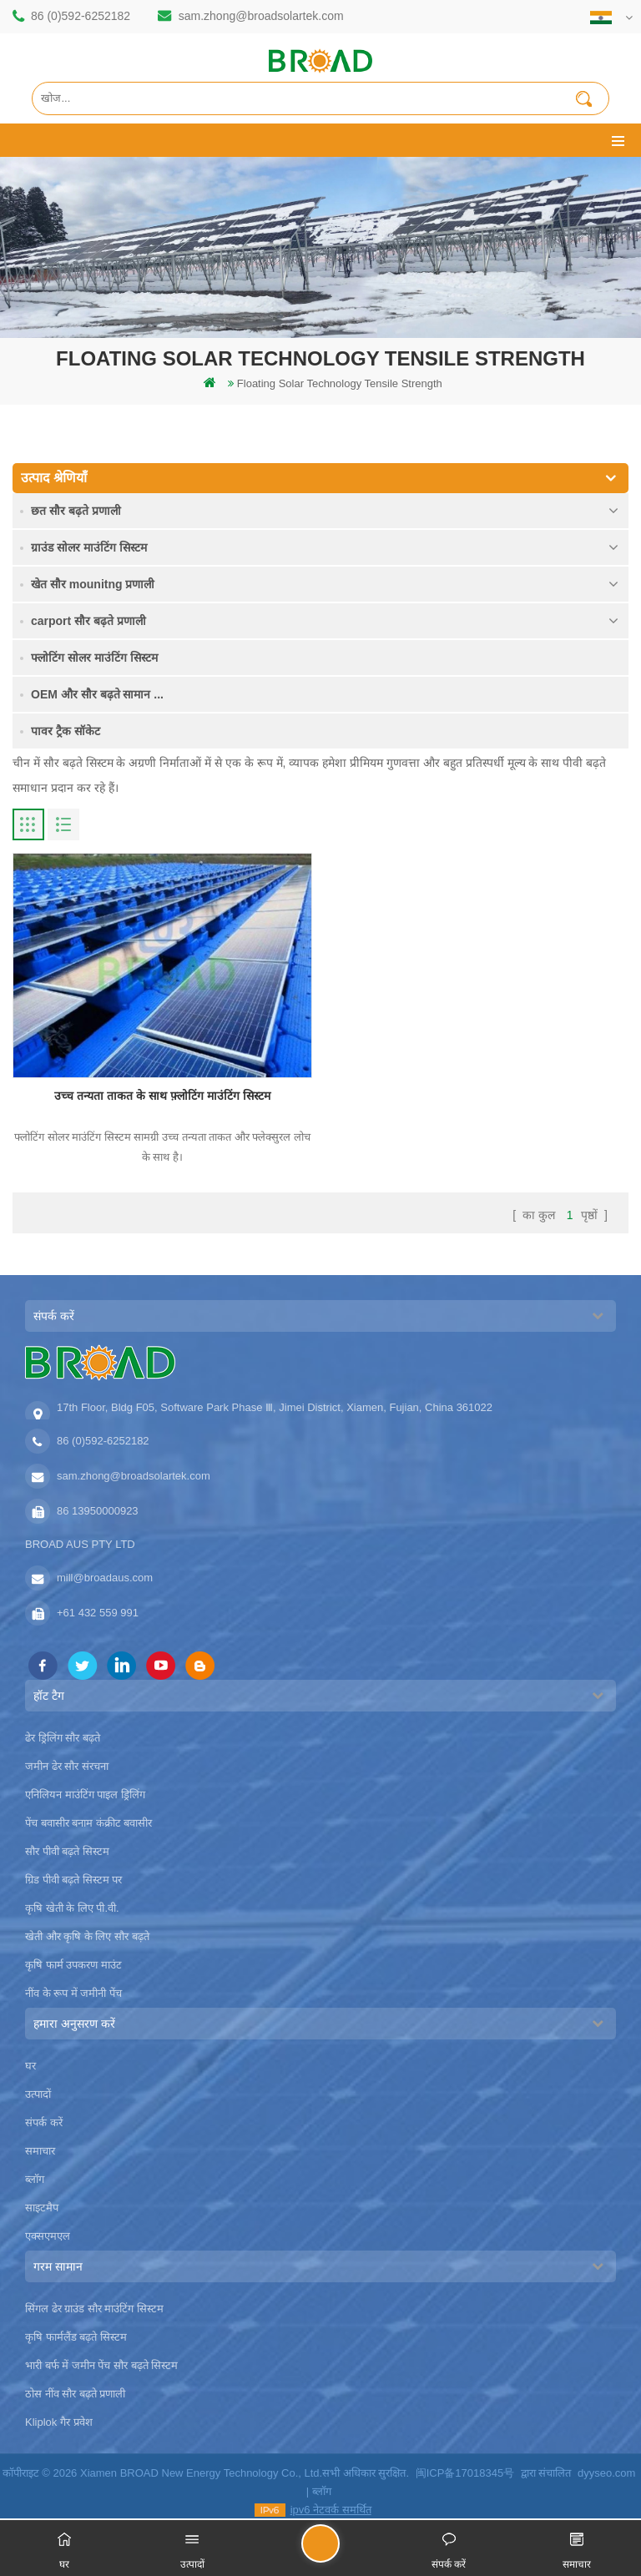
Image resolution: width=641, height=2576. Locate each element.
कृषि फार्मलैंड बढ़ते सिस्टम (76, 2337)
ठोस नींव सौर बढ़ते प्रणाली (75, 2393)
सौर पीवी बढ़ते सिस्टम (67, 1851)
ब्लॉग (34, 2179)
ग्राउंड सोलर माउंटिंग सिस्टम (89, 547)
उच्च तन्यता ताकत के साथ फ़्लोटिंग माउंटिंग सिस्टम (162, 1095)
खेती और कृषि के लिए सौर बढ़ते (87, 1936)
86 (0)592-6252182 (80, 16)
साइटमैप (41, 2207)
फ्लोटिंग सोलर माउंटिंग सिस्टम (94, 657)
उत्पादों (38, 2094)
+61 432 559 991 (98, 1612)
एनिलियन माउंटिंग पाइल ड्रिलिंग (85, 1794)
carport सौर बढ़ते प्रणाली (88, 621)
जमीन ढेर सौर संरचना (67, 1766)
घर (30, 2065)
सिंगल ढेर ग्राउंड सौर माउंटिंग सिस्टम (94, 2308)
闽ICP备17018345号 (465, 2473)
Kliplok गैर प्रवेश (59, 2422)
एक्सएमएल (47, 2236)
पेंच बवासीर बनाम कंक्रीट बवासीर (88, 1823)
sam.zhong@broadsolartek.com (261, 16)
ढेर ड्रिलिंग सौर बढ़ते (62, 1738)
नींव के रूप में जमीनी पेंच (73, 1993)
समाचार (40, 2151)
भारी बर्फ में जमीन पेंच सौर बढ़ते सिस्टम (101, 2365)
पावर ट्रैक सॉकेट (65, 731)
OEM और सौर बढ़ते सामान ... (97, 694)
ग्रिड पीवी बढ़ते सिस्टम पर (73, 1879)
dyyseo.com (606, 2473)
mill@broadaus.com (105, 1577)
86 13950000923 (98, 1511)
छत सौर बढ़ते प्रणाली (76, 510)
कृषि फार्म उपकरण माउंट (73, 1964)
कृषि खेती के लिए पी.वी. (72, 1908)
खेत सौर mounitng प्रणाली (92, 584)
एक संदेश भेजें (339, 2550)
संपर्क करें (44, 2122)
